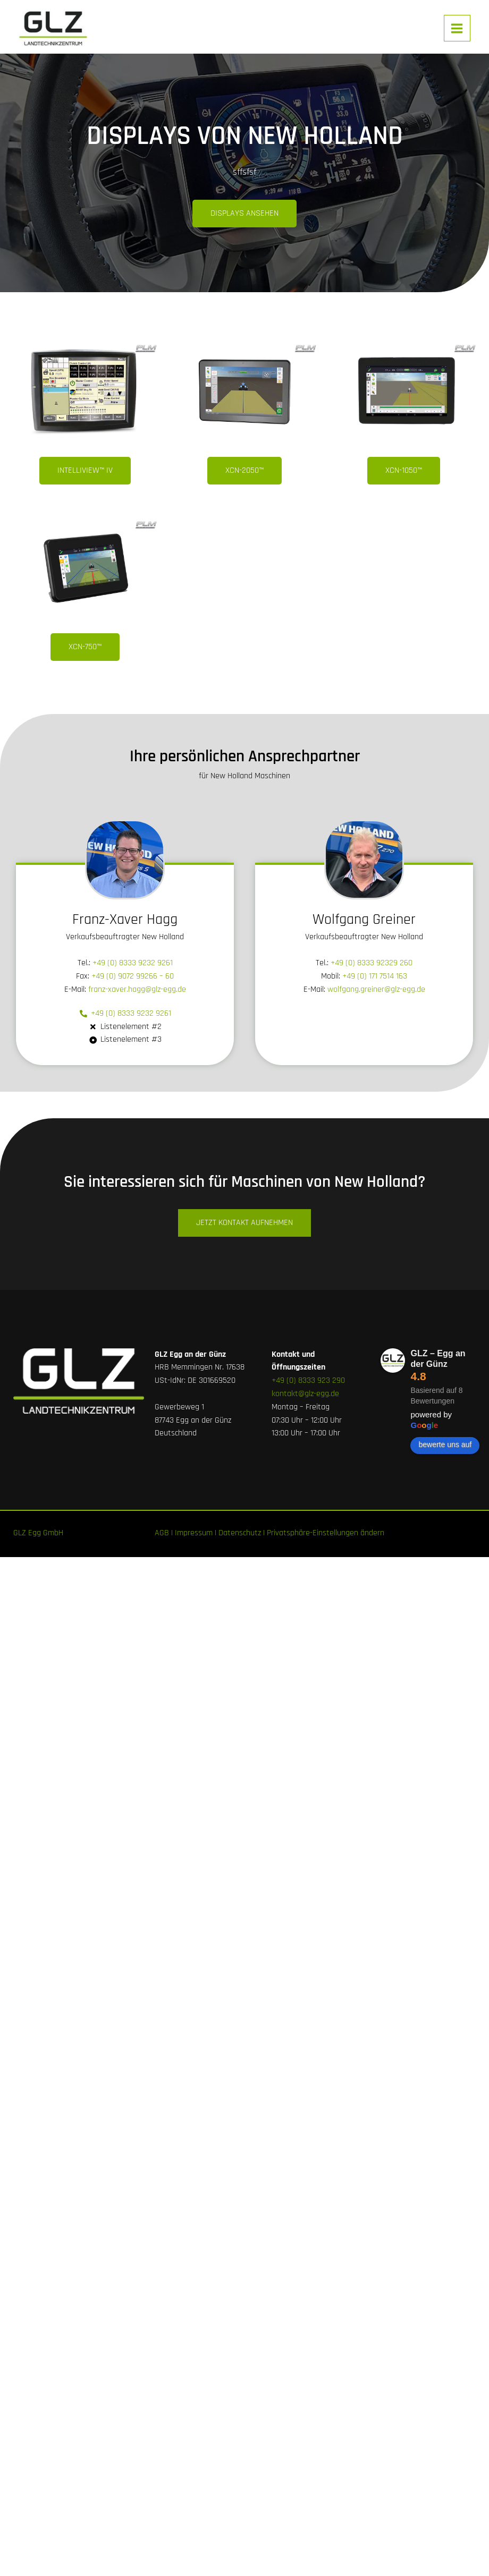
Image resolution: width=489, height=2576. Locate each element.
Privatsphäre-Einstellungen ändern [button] (325, 1533)
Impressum (194, 1533)
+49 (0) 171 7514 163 (374, 976)
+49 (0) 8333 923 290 (308, 1380)
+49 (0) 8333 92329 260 (371, 963)
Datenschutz (239, 1533)
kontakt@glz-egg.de (305, 1394)
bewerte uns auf (444, 1444)
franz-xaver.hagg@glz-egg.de (137, 989)
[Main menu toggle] (457, 28)
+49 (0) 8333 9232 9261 (132, 963)
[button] (244, 470)
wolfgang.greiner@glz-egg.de (376, 989)
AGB (162, 1533)
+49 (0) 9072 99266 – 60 (132, 976)
